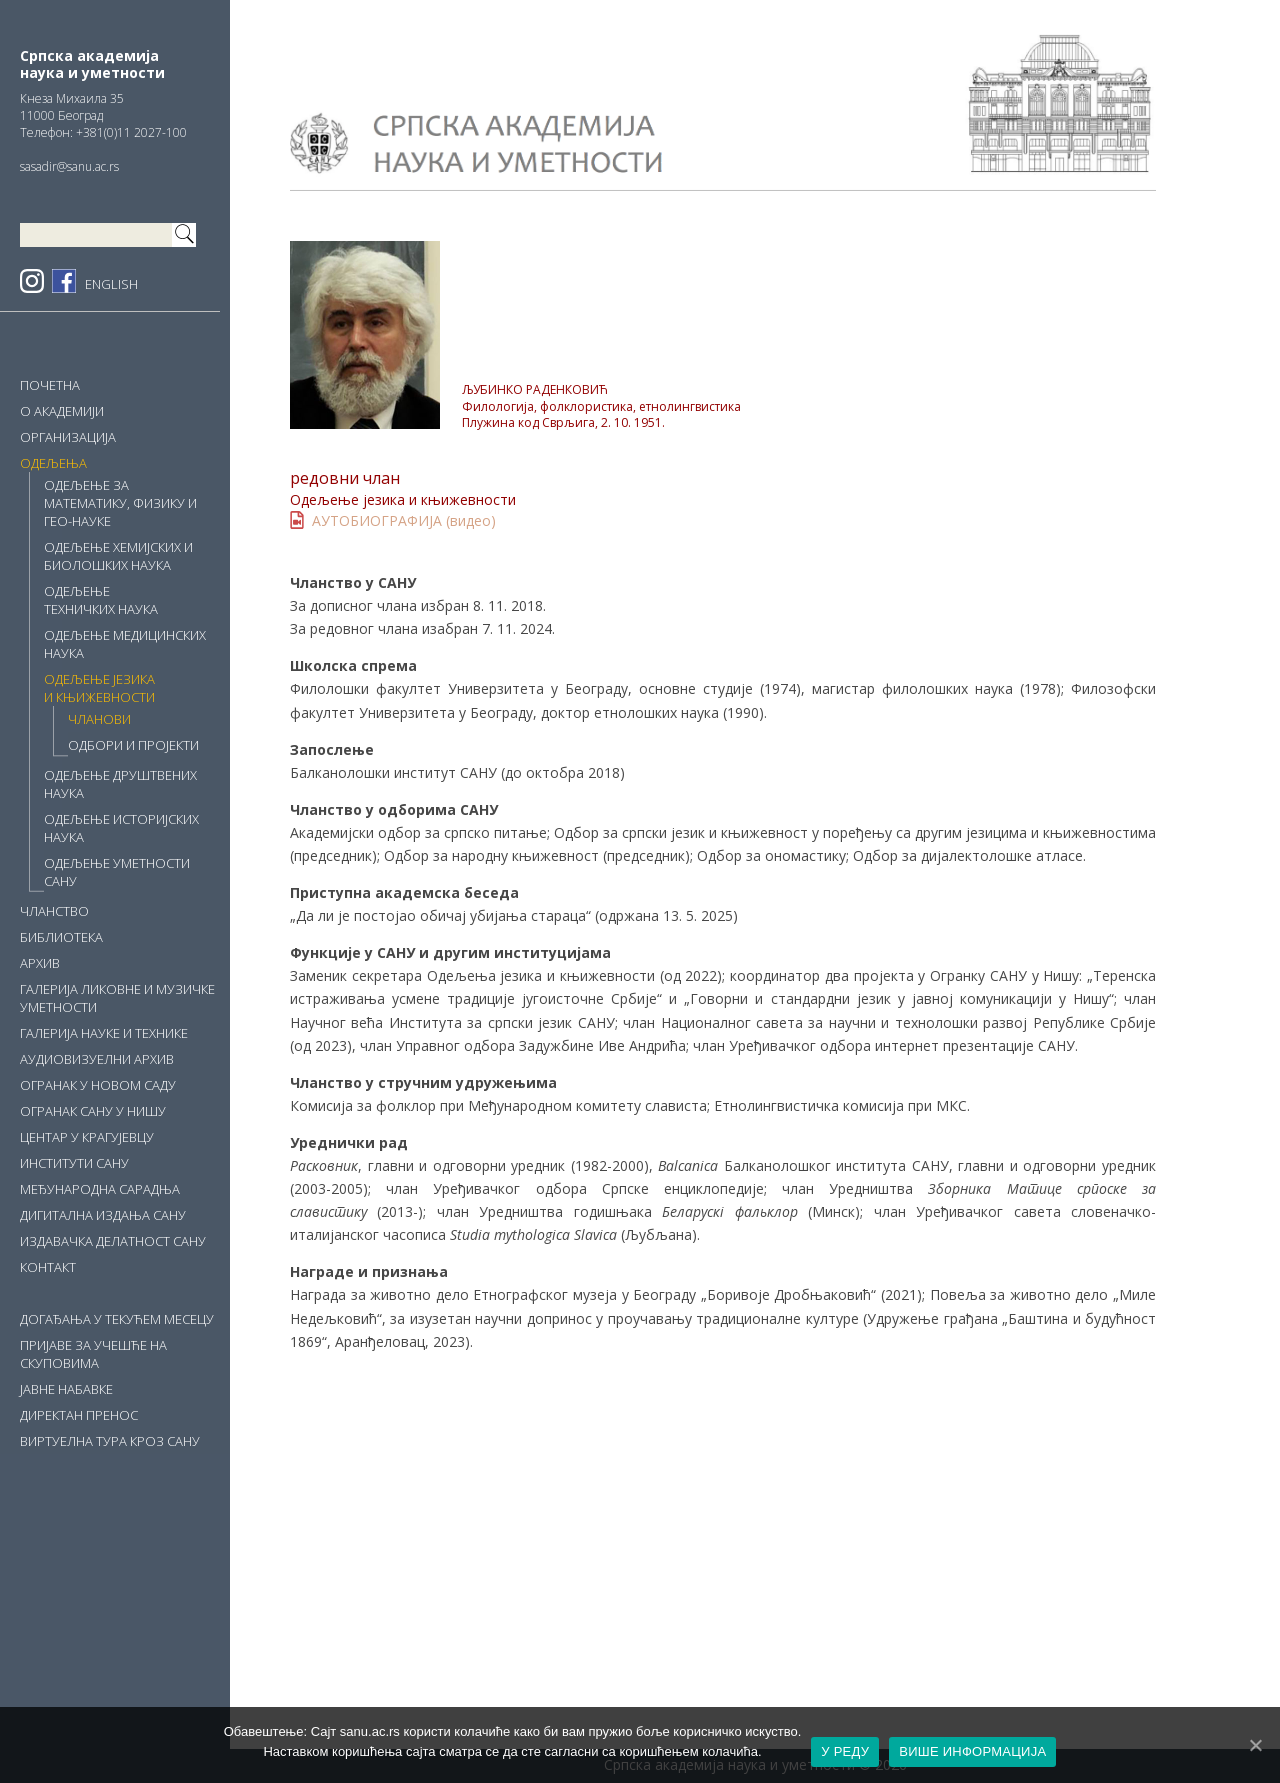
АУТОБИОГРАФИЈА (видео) (404, 520)
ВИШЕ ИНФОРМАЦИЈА (972, 1751)
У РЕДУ (845, 1751)
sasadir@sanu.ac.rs (69, 166)
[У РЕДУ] (1255, 1745)
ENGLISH (111, 284)
